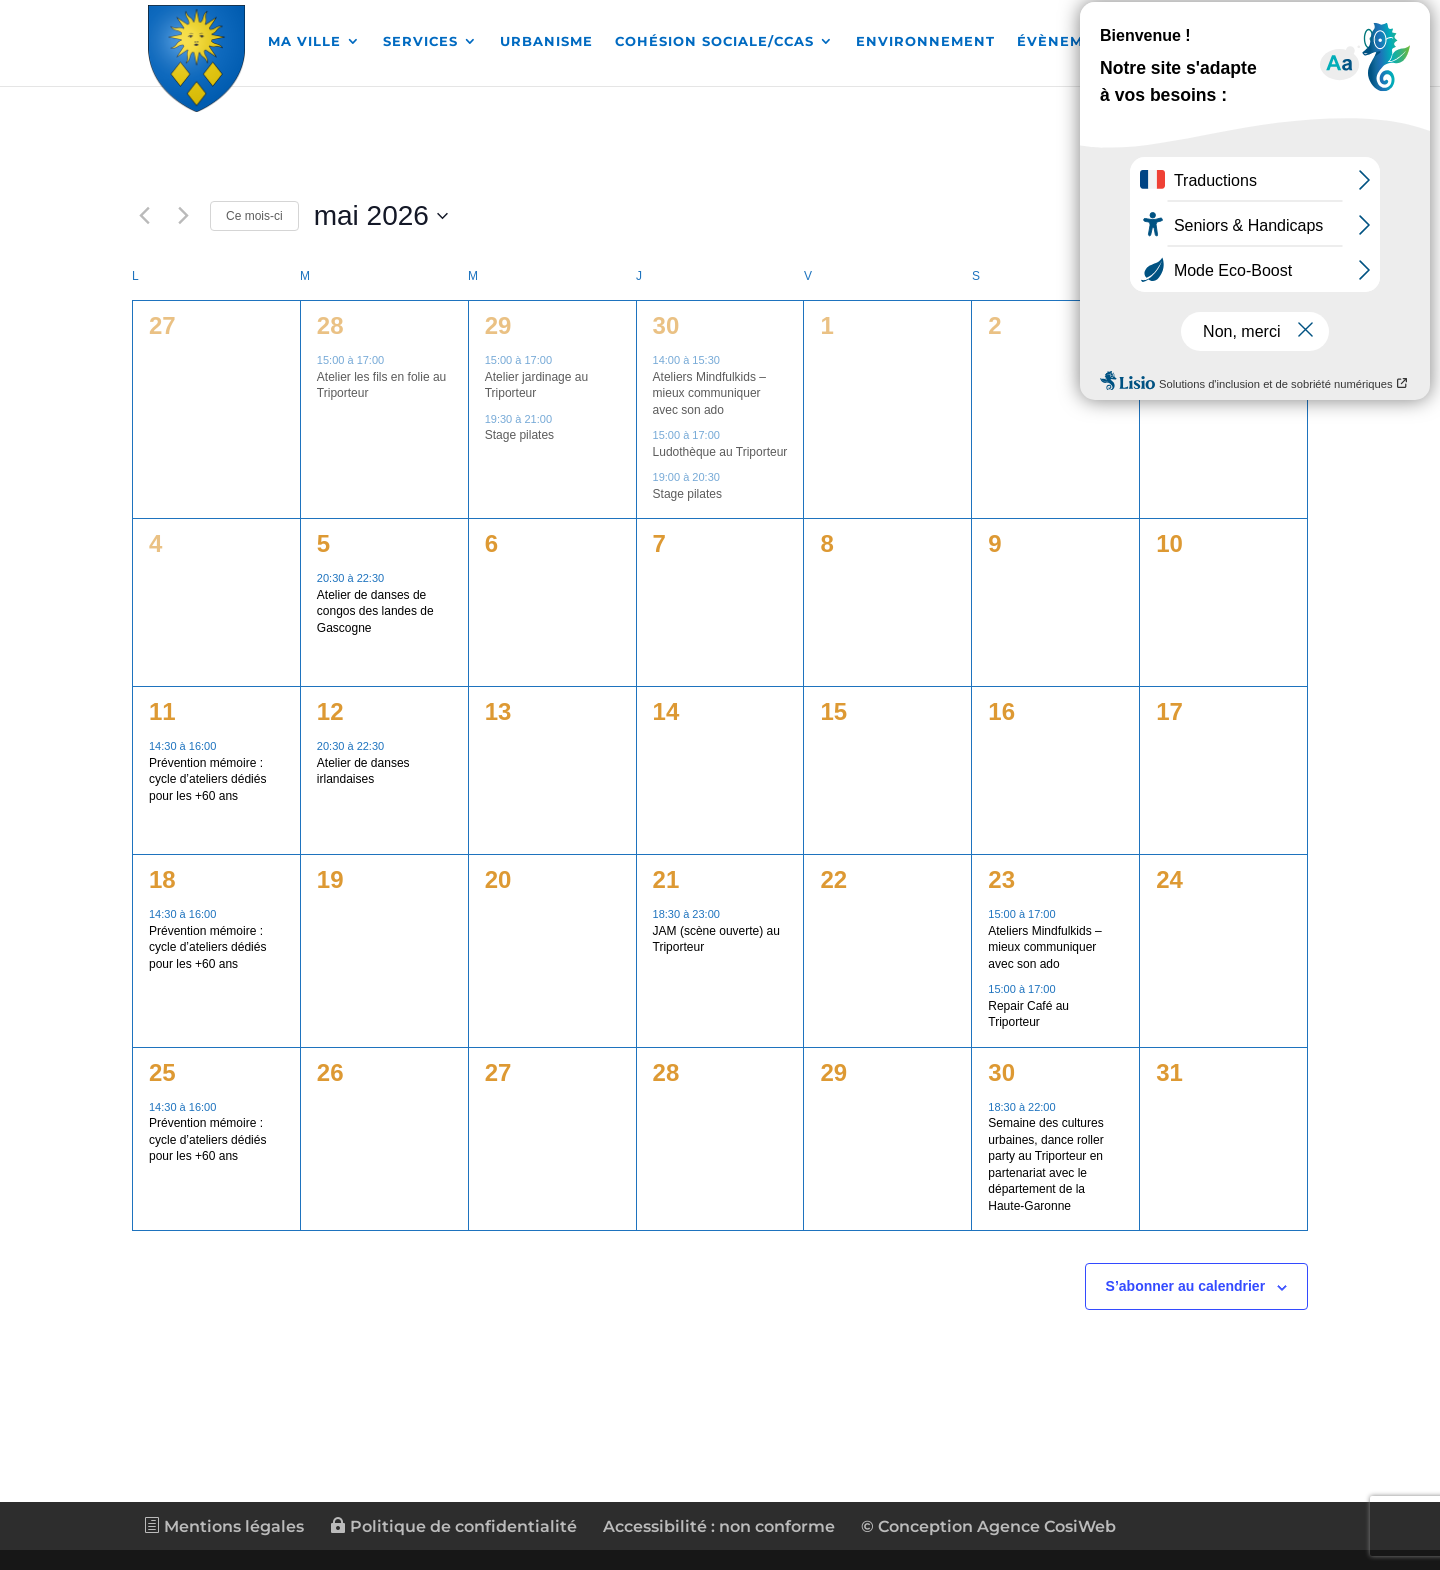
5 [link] (323, 543)
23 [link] (1001, 879)
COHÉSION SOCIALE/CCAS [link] (714, 42)
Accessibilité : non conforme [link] (719, 1526)
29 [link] (498, 325)
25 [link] (162, 1072)
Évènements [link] (1070, 42)
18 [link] (162, 879)
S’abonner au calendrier (1186, 1286)
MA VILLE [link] (304, 42)
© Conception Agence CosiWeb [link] (988, 1526)
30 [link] (666, 325)
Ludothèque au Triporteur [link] (720, 452)
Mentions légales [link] (224, 1526)
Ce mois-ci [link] (254, 216)
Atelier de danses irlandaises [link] (363, 771)
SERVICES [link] (420, 42)
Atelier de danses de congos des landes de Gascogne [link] (375, 611)
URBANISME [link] (546, 42)
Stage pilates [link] (519, 435)
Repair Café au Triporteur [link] (1028, 1014)
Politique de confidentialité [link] (453, 1526)
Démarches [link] (1214, 42)
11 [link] (162, 711)
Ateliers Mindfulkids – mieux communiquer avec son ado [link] (709, 393)
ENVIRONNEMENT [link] (925, 42)
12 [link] (330, 711)
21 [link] (666, 879)
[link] (197, 55)
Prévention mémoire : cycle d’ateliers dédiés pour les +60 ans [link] (207, 779)
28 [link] (330, 325)
